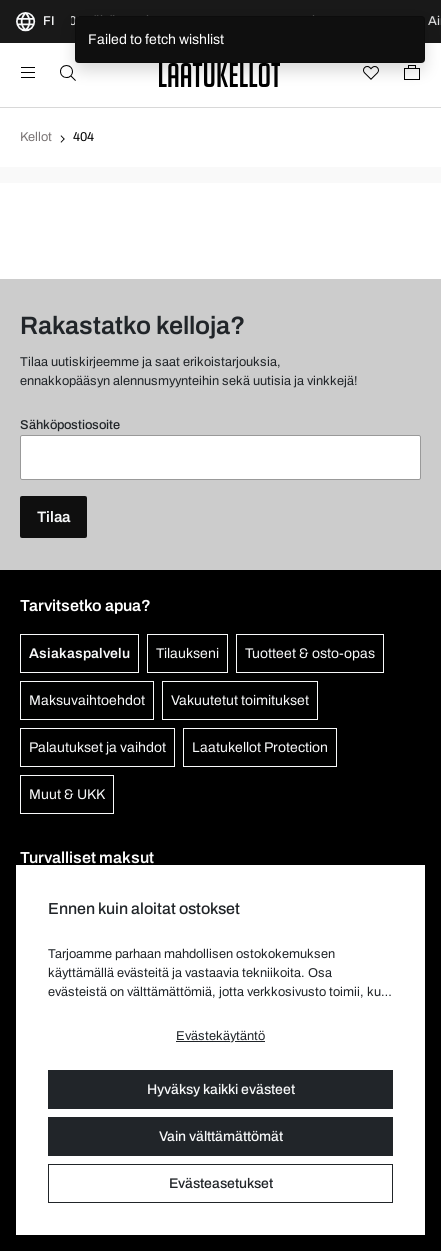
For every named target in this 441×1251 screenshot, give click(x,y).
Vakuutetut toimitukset (240, 700)
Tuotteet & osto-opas (310, 653)
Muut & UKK (67, 794)
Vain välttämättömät (221, 1136)
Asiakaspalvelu (79, 653)
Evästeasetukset (221, 1183)
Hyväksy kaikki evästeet (221, 1089)
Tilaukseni (187, 653)
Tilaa (53, 517)
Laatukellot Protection (260, 747)
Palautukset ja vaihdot (97, 747)
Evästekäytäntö (220, 1036)
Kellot (36, 137)
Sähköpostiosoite (70, 425)
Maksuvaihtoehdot (87, 700)
